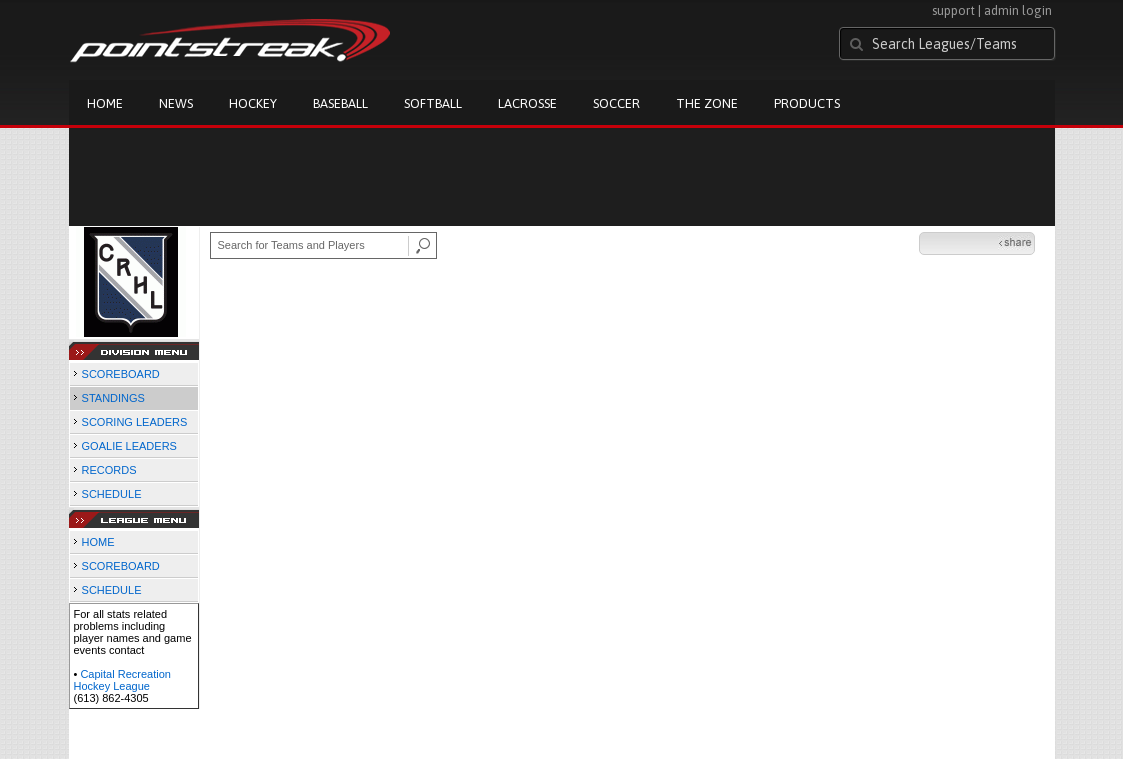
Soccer (616, 103)
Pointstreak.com (230, 42)
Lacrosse (527, 103)
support (953, 10)
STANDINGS (113, 398)
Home (105, 103)
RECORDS (109, 470)
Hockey (253, 103)
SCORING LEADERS (135, 422)
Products (807, 103)
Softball (433, 103)
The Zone (707, 103)
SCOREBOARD (121, 374)
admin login (1018, 10)
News (176, 103)
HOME (98, 542)
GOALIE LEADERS (129, 446)
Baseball (340, 103)
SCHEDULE (112, 494)
